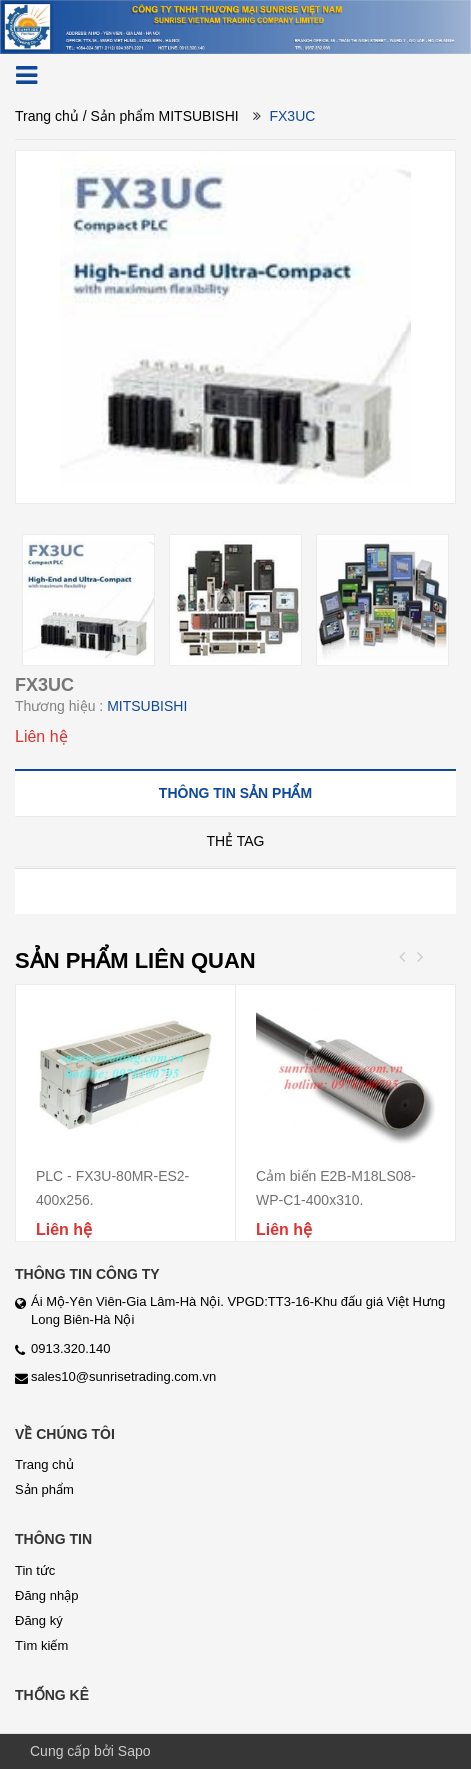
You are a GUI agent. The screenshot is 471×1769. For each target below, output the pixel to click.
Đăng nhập (46, 1595)
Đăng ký (39, 1620)
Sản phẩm (44, 1489)
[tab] (235, 792)
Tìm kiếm (41, 1645)
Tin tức (35, 1570)
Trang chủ (47, 116)
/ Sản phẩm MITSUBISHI (161, 116)
